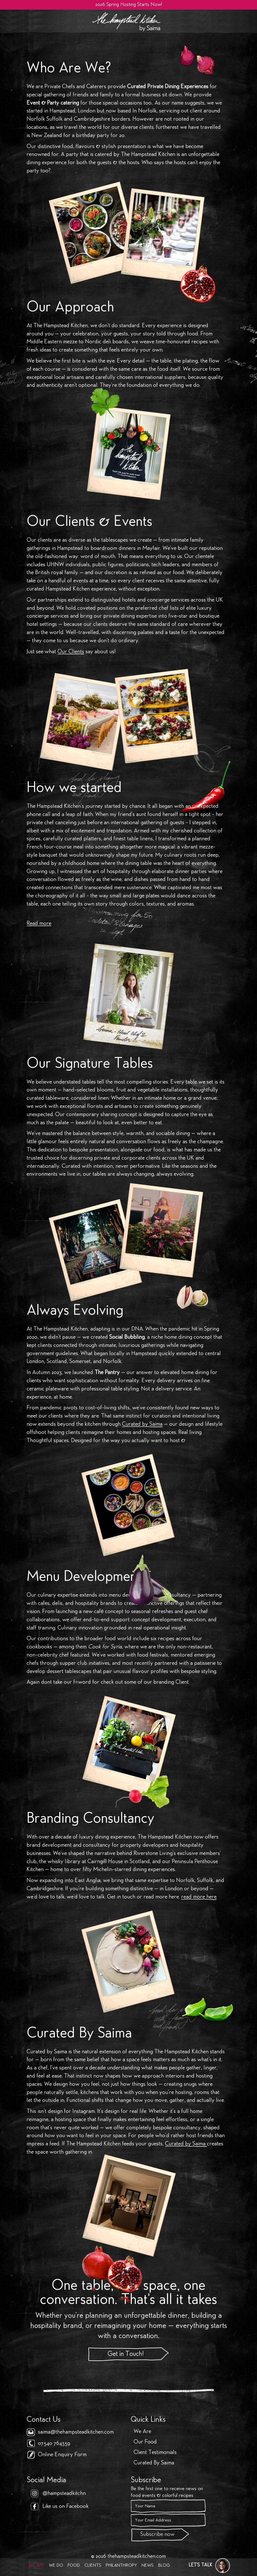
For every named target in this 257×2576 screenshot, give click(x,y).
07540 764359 (54, 2443)
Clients (92, 2566)
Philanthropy (121, 2566)
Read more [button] (39, 923)
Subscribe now (157, 2534)
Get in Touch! (126, 2354)
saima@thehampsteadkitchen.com (76, 2432)
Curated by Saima (142, 1424)
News (148, 2566)
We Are (36, 2566)
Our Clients (70, 652)
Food (74, 2566)
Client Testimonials (155, 2452)
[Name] (168, 2506)
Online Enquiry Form (62, 2455)
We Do (56, 2566)
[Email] (168, 2520)
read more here (199, 1897)
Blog (164, 2566)
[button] (209, 2565)
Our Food (145, 2442)
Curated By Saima (154, 2463)
